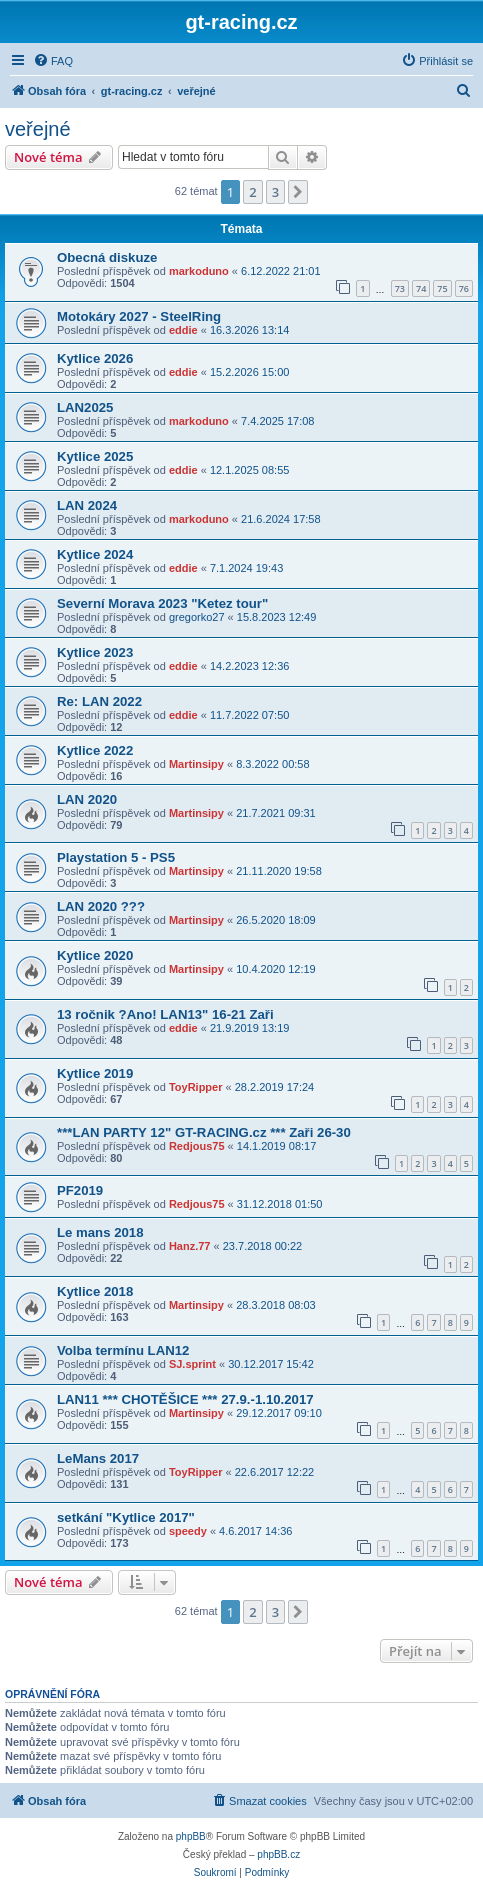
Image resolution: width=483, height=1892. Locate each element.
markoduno (199, 271)
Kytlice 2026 (95, 358)
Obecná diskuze (107, 257)
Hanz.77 (190, 1246)
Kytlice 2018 (95, 1291)
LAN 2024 (87, 505)
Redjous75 (197, 1146)
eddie (183, 330)
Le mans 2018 (100, 1232)
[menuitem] (53, 61)
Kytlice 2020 (95, 955)
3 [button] (275, 192)
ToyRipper (196, 1087)
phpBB (191, 1836)
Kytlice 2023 (95, 652)
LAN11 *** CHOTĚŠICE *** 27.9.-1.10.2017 (185, 1399)
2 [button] (252, 192)
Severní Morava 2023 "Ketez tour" (162, 603)
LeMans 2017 (98, 1458)
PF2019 (80, 1190)
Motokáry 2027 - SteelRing (139, 316)
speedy (188, 1531)
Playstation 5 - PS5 (116, 857)
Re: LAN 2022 (99, 701)
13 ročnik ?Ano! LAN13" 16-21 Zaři (165, 1014)
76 (464, 288)
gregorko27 (197, 617)
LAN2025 (85, 407)
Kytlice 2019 (95, 1073)
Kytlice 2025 (95, 456)
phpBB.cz (278, 1854)
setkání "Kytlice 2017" (126, 1517)
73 (400, 288)
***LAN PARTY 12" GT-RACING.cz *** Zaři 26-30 (204, 1132)
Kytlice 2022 (95, 750)
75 (442, 288)
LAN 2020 (87, 799)
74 (421, 288)
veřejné (38, 129)
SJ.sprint (192, 1364)
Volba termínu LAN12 (123, 1350)
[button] (298, 192)
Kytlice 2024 (95, 554)
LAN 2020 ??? (101, 906)
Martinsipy (196, 764)
